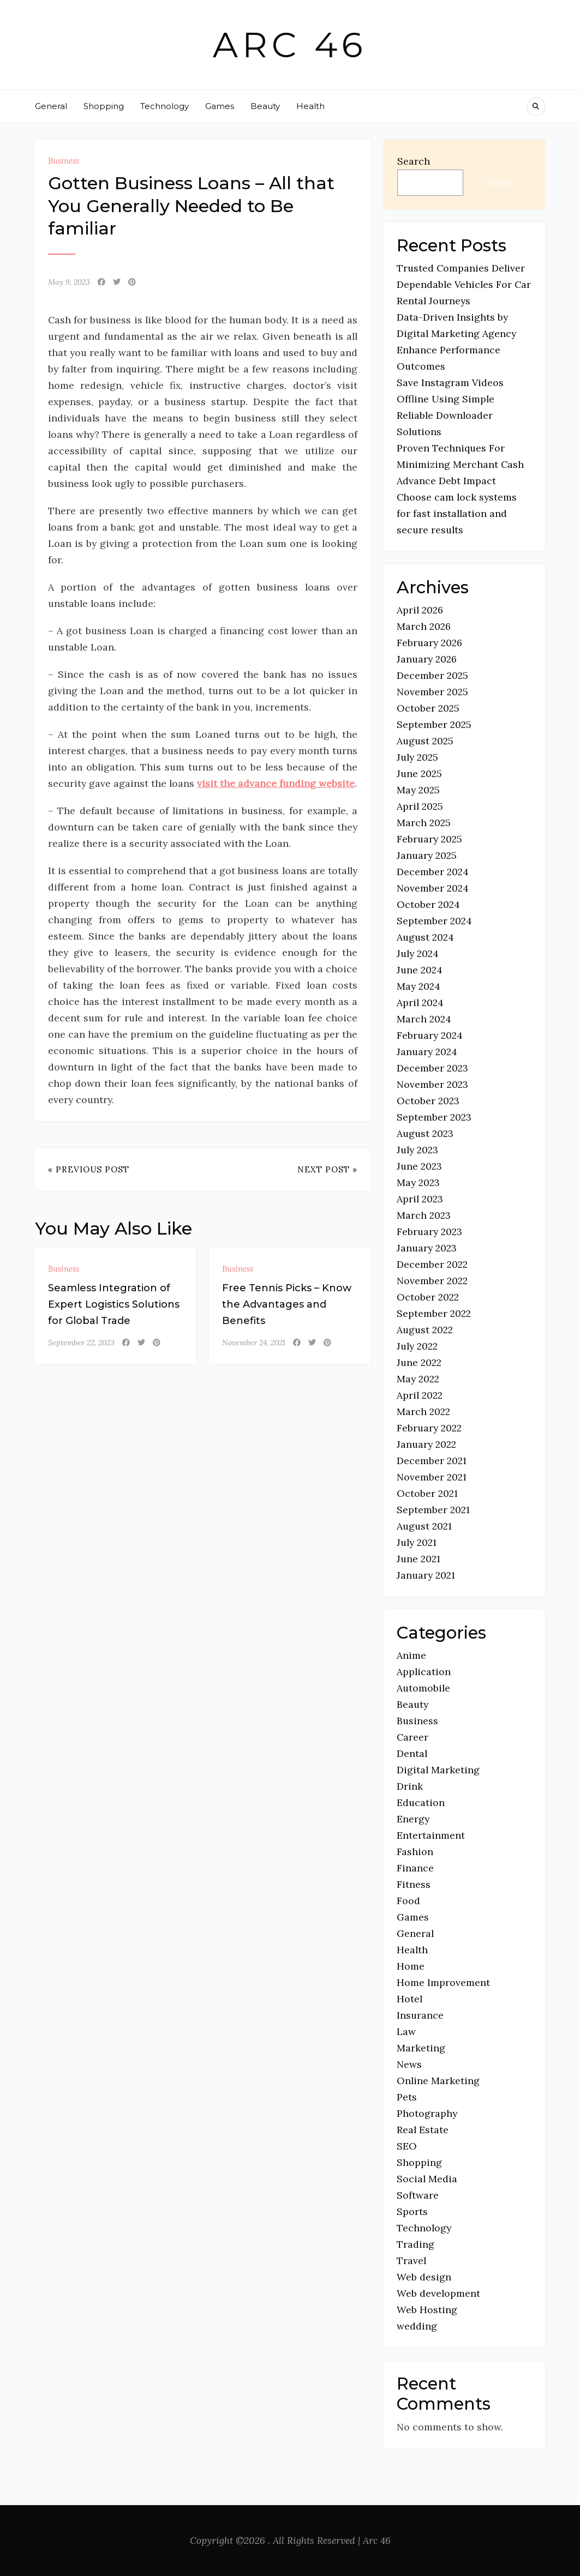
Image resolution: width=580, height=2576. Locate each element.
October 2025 (428, 708)
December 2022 (432, 1264)
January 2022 (426, 1444)
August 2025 (425, 741)
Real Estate (423, 2129)
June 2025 (419, 773)
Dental (412, 1753)
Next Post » (327, 1169)
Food (408, 1900)
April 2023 (420, 1199)
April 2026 (420, 610)
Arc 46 (290, 44)
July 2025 (417, 757)
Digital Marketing (438, 1770)
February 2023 (429, 1231)
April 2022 (420, 1395)
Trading (415, 2244)
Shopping (103, 106)
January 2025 (427, 855)
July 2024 (418, 953)
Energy (413, 1819)
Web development (438, 2293)
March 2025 (424, 822)
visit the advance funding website (276, 783)
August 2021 (424, 1526)
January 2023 (427, 1248)
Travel (411, 2260)
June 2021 (418, 1558)
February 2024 (430, 1035)
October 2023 (428, 1100)
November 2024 (433, 888)
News (409, 2064)
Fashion (415, 1851)
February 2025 (429, 839)
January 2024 (427, 1051)
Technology (164, 106)
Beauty (265, 106)
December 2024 (433, 871)
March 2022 (423, 1411)
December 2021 (432, 1460)
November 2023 (432, 1084)
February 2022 (429, 1428)
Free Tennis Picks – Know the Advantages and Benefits (286, 1304)
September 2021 (433, 1509)
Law (406, 2031)
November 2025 (432, 691)
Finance (415, 1868)
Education (421, 1802)
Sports (412, 2211)
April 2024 (420, 1002)
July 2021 (417, 1542)
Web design (424, 2277)
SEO (407, 2146)
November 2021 (432, 1477)
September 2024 (434, 920)
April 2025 (420, 806)
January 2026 (427, 659)
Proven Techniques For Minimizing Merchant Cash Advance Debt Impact (460, 464)
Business (63, 160)
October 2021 (427, 1493)
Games (219, 106)
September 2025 (434, 724)
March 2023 (424, 1215)
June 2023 (419, 1166)
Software (418, 2195)
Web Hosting (427, 2309)
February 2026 (429, 642)
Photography (427, 2113)
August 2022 (425, 1329)
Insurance (420, 2015)
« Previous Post (88, 1169)
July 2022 (417, 1346)
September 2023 (434, 1117)
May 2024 (418, 986)
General (51, 106)
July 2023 (417, 1149)
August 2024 (425, 937)
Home (410, 1966)
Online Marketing (438, 2080)
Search (413, 161)
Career (412, 1737)
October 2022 (428, 1297)
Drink (410, 1786)
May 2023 (418, 1182)
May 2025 (418, 790)
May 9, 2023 (69, 282)
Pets (407, 2097)
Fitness (413, 1884)
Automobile (423, 1688)
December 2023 (432, 1068)
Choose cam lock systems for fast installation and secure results (457, 513)
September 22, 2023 (81, 1342)
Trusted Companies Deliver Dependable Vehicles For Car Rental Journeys (464, 284)
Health (310, 106)
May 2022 (418, 1379)
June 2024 (420, 970)
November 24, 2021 (253, 1342)
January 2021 (426, 1575)
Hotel (409, 1999)
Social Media (427, 2178)
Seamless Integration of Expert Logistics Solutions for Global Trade (114, 1304)
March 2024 (424, 1019)
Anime (411, 1655)
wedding (417, 2326)
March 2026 (424, 626)
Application (424, 1671)
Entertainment (431, 1835)
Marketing (421, 2048)
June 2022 (419, 1362)
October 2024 (428, 904)
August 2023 (425, 1133)
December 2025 (432, 675)
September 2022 (434, 1313)
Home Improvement (443, 1982)
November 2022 (432, 1280)
